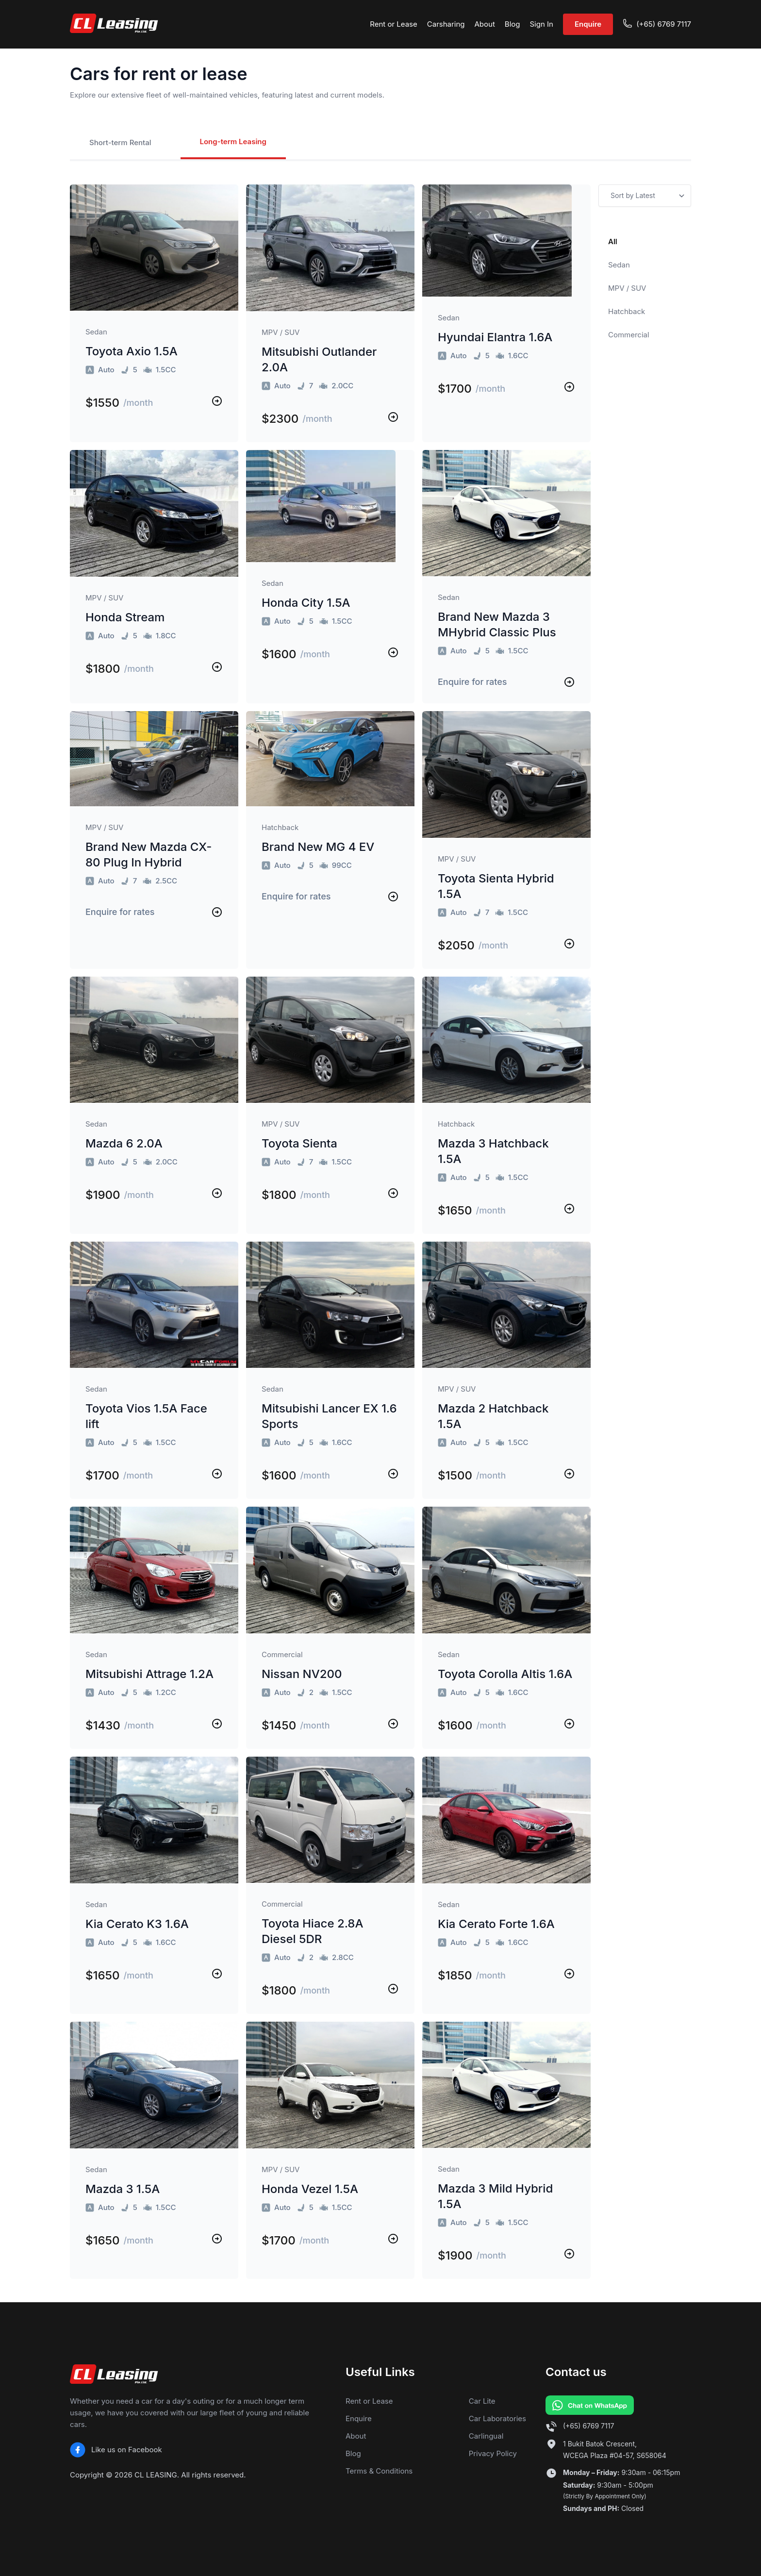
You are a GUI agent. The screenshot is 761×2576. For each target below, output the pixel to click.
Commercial (628, 334)
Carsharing (446, 24)
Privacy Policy (493, 2453)
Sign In (541, 24)
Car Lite (482, 2401)
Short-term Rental (120, 142)
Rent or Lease (393, 24)
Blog (512, 24)
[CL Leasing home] (114, 24)
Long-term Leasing (233, 141)
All (612, 241)
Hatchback (626, 311)
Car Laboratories (497, 2418)
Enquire (588, 24)
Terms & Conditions (379, 2471)
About (485, 24)
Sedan (619, 264)
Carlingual (486, 2436)
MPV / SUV (627, 288)
